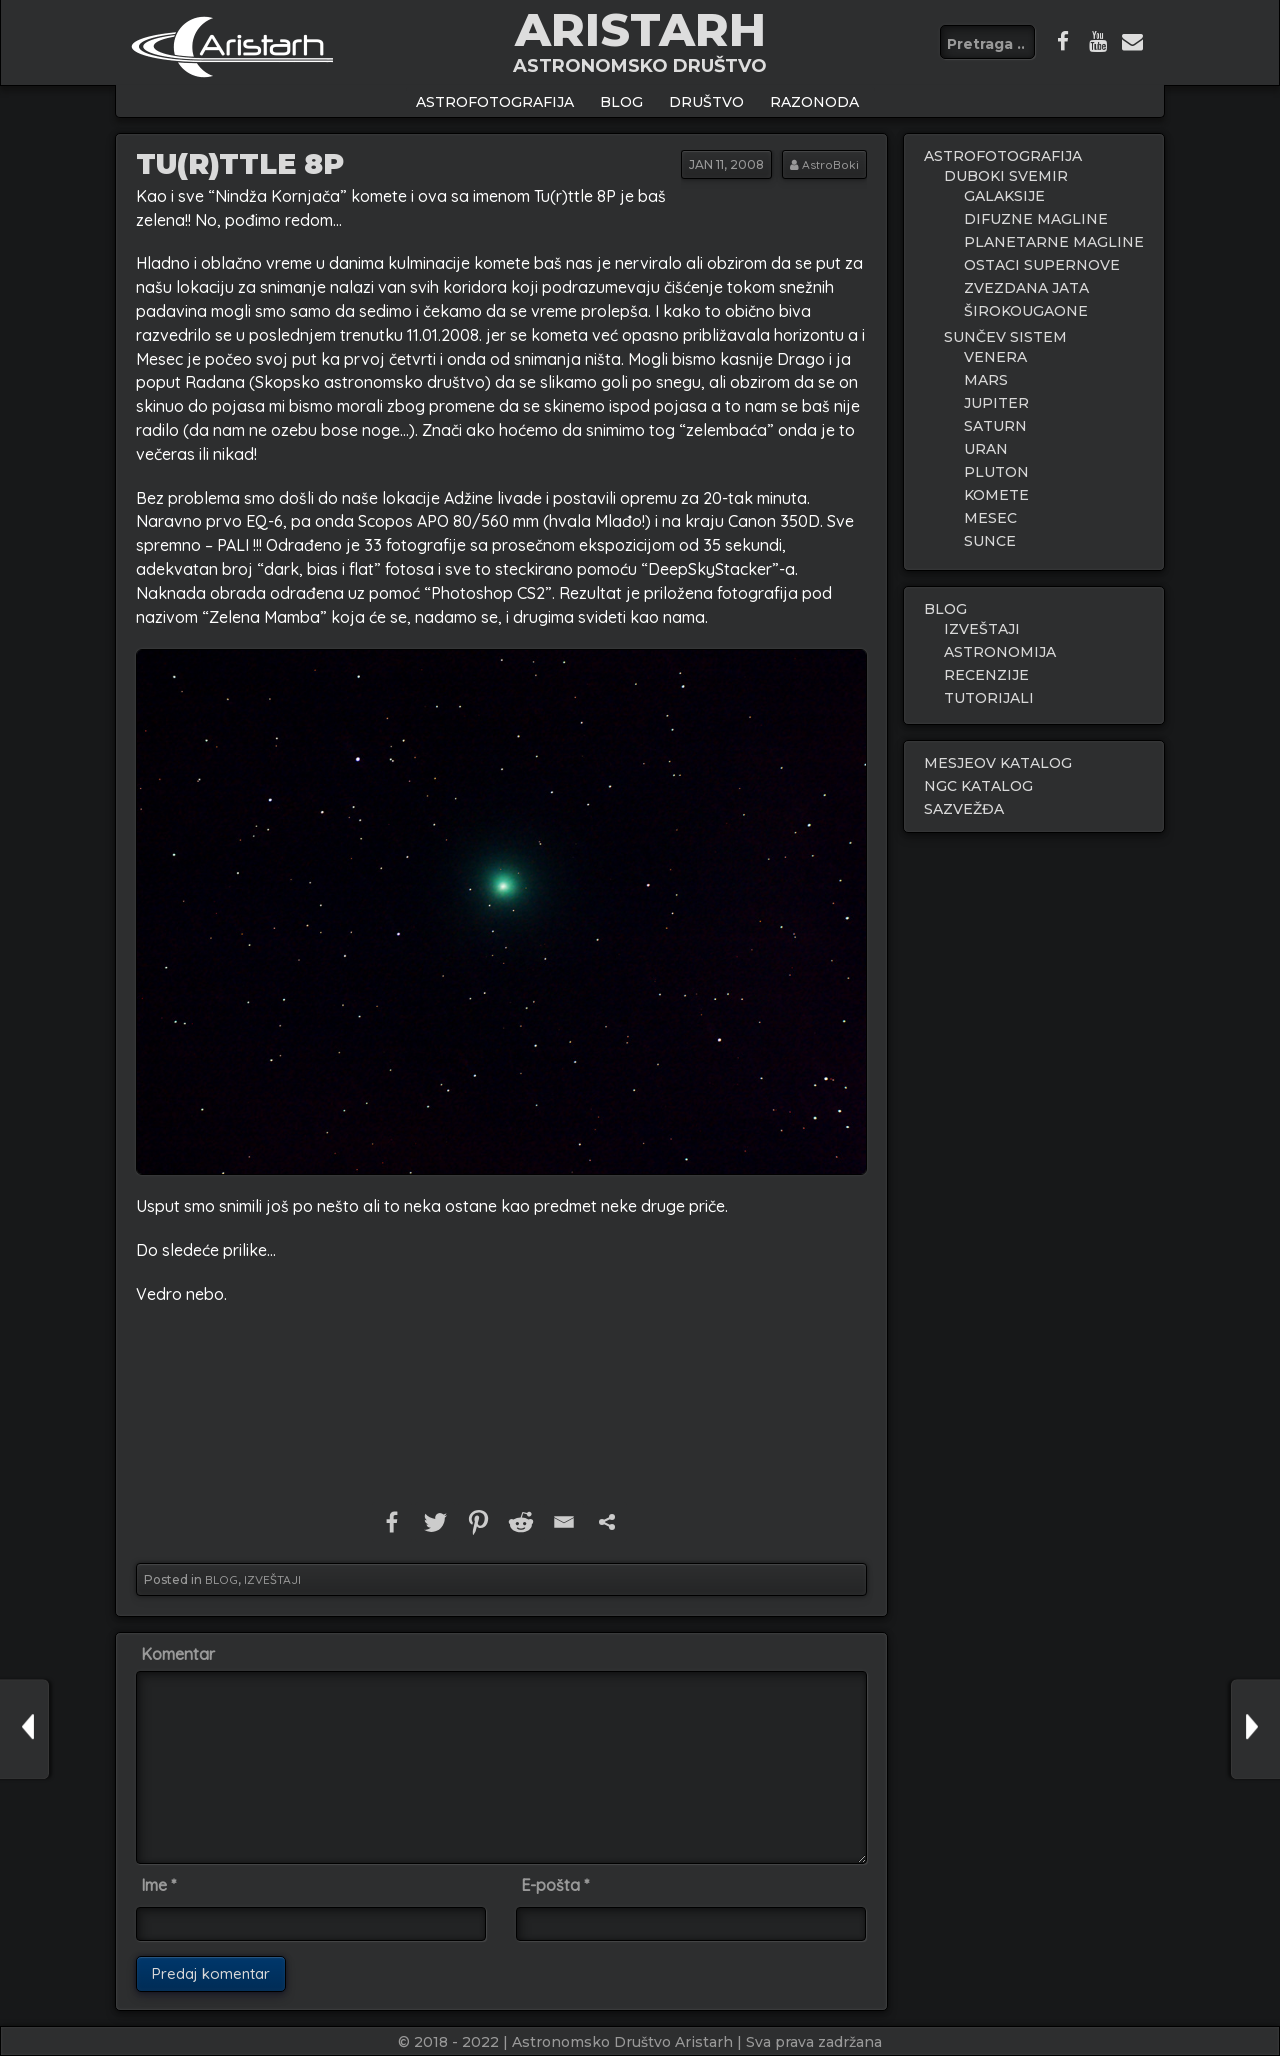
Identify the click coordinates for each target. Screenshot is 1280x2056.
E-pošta (555, 1885)
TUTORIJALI (989, 698)
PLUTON (996, 472)
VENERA (995, 357)
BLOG (621, 102)
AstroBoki (830, 164)
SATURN (995, 426)
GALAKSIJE (1004, 196)
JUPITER (996, 403)
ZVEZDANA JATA (1026, 288)
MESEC (990, 518)
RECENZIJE (986, 675)
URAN (986, 449)
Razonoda (814, 102)
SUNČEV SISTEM (1005, 337)
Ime (158, 1885)
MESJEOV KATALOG (998, 763)
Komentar (178, 1654)
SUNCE (990, 541)
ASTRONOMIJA (1000, 652)
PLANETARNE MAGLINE (1054, 242)
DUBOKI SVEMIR (1006, 176)
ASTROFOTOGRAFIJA (495, 102)
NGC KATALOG (978, 786)
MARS (986, 380)
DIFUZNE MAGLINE (1036, 219)
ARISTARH (640, 29)
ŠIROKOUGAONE (1026, 311)
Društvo (706, 102)
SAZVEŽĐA (964, 809)
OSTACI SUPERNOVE (1042, 265)
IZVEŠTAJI (272, 1579)
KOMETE (996, 495)
